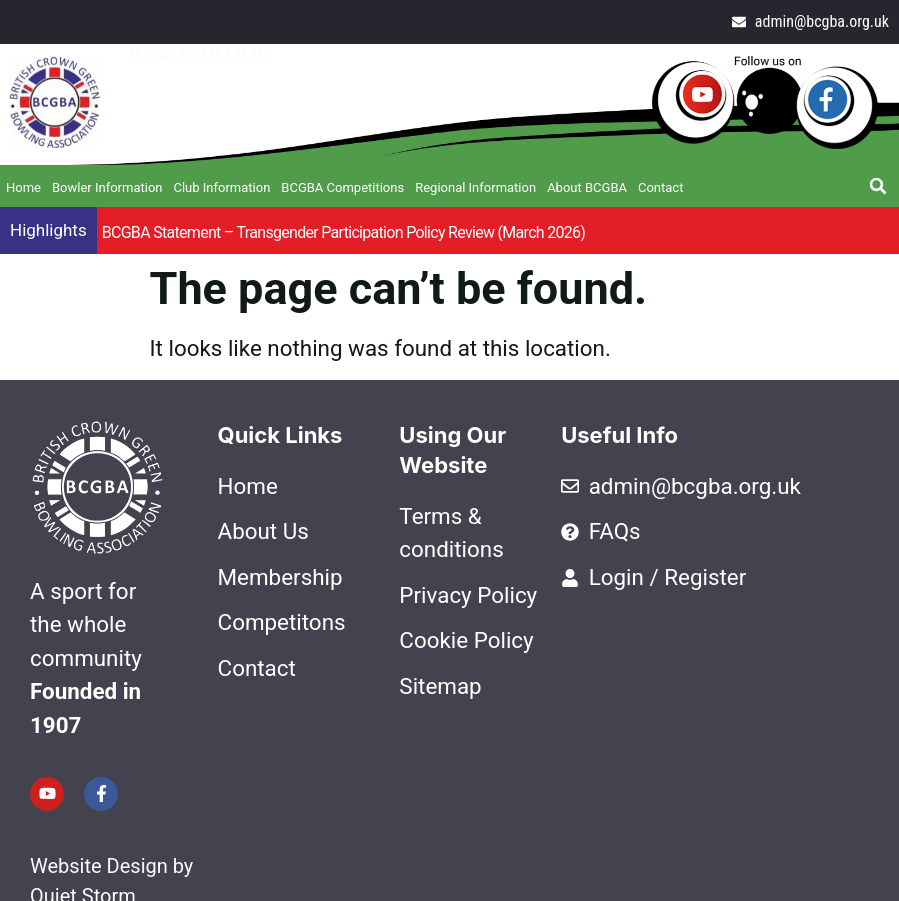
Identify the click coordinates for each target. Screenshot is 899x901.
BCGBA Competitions (342, 187)
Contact (660, 187)
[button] (878, 186)
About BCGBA (587, 187)
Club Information (221, 187)
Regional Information (475, 187)
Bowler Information (107, 187)
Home (23, 187)
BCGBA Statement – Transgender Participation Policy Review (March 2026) (344, 232)
